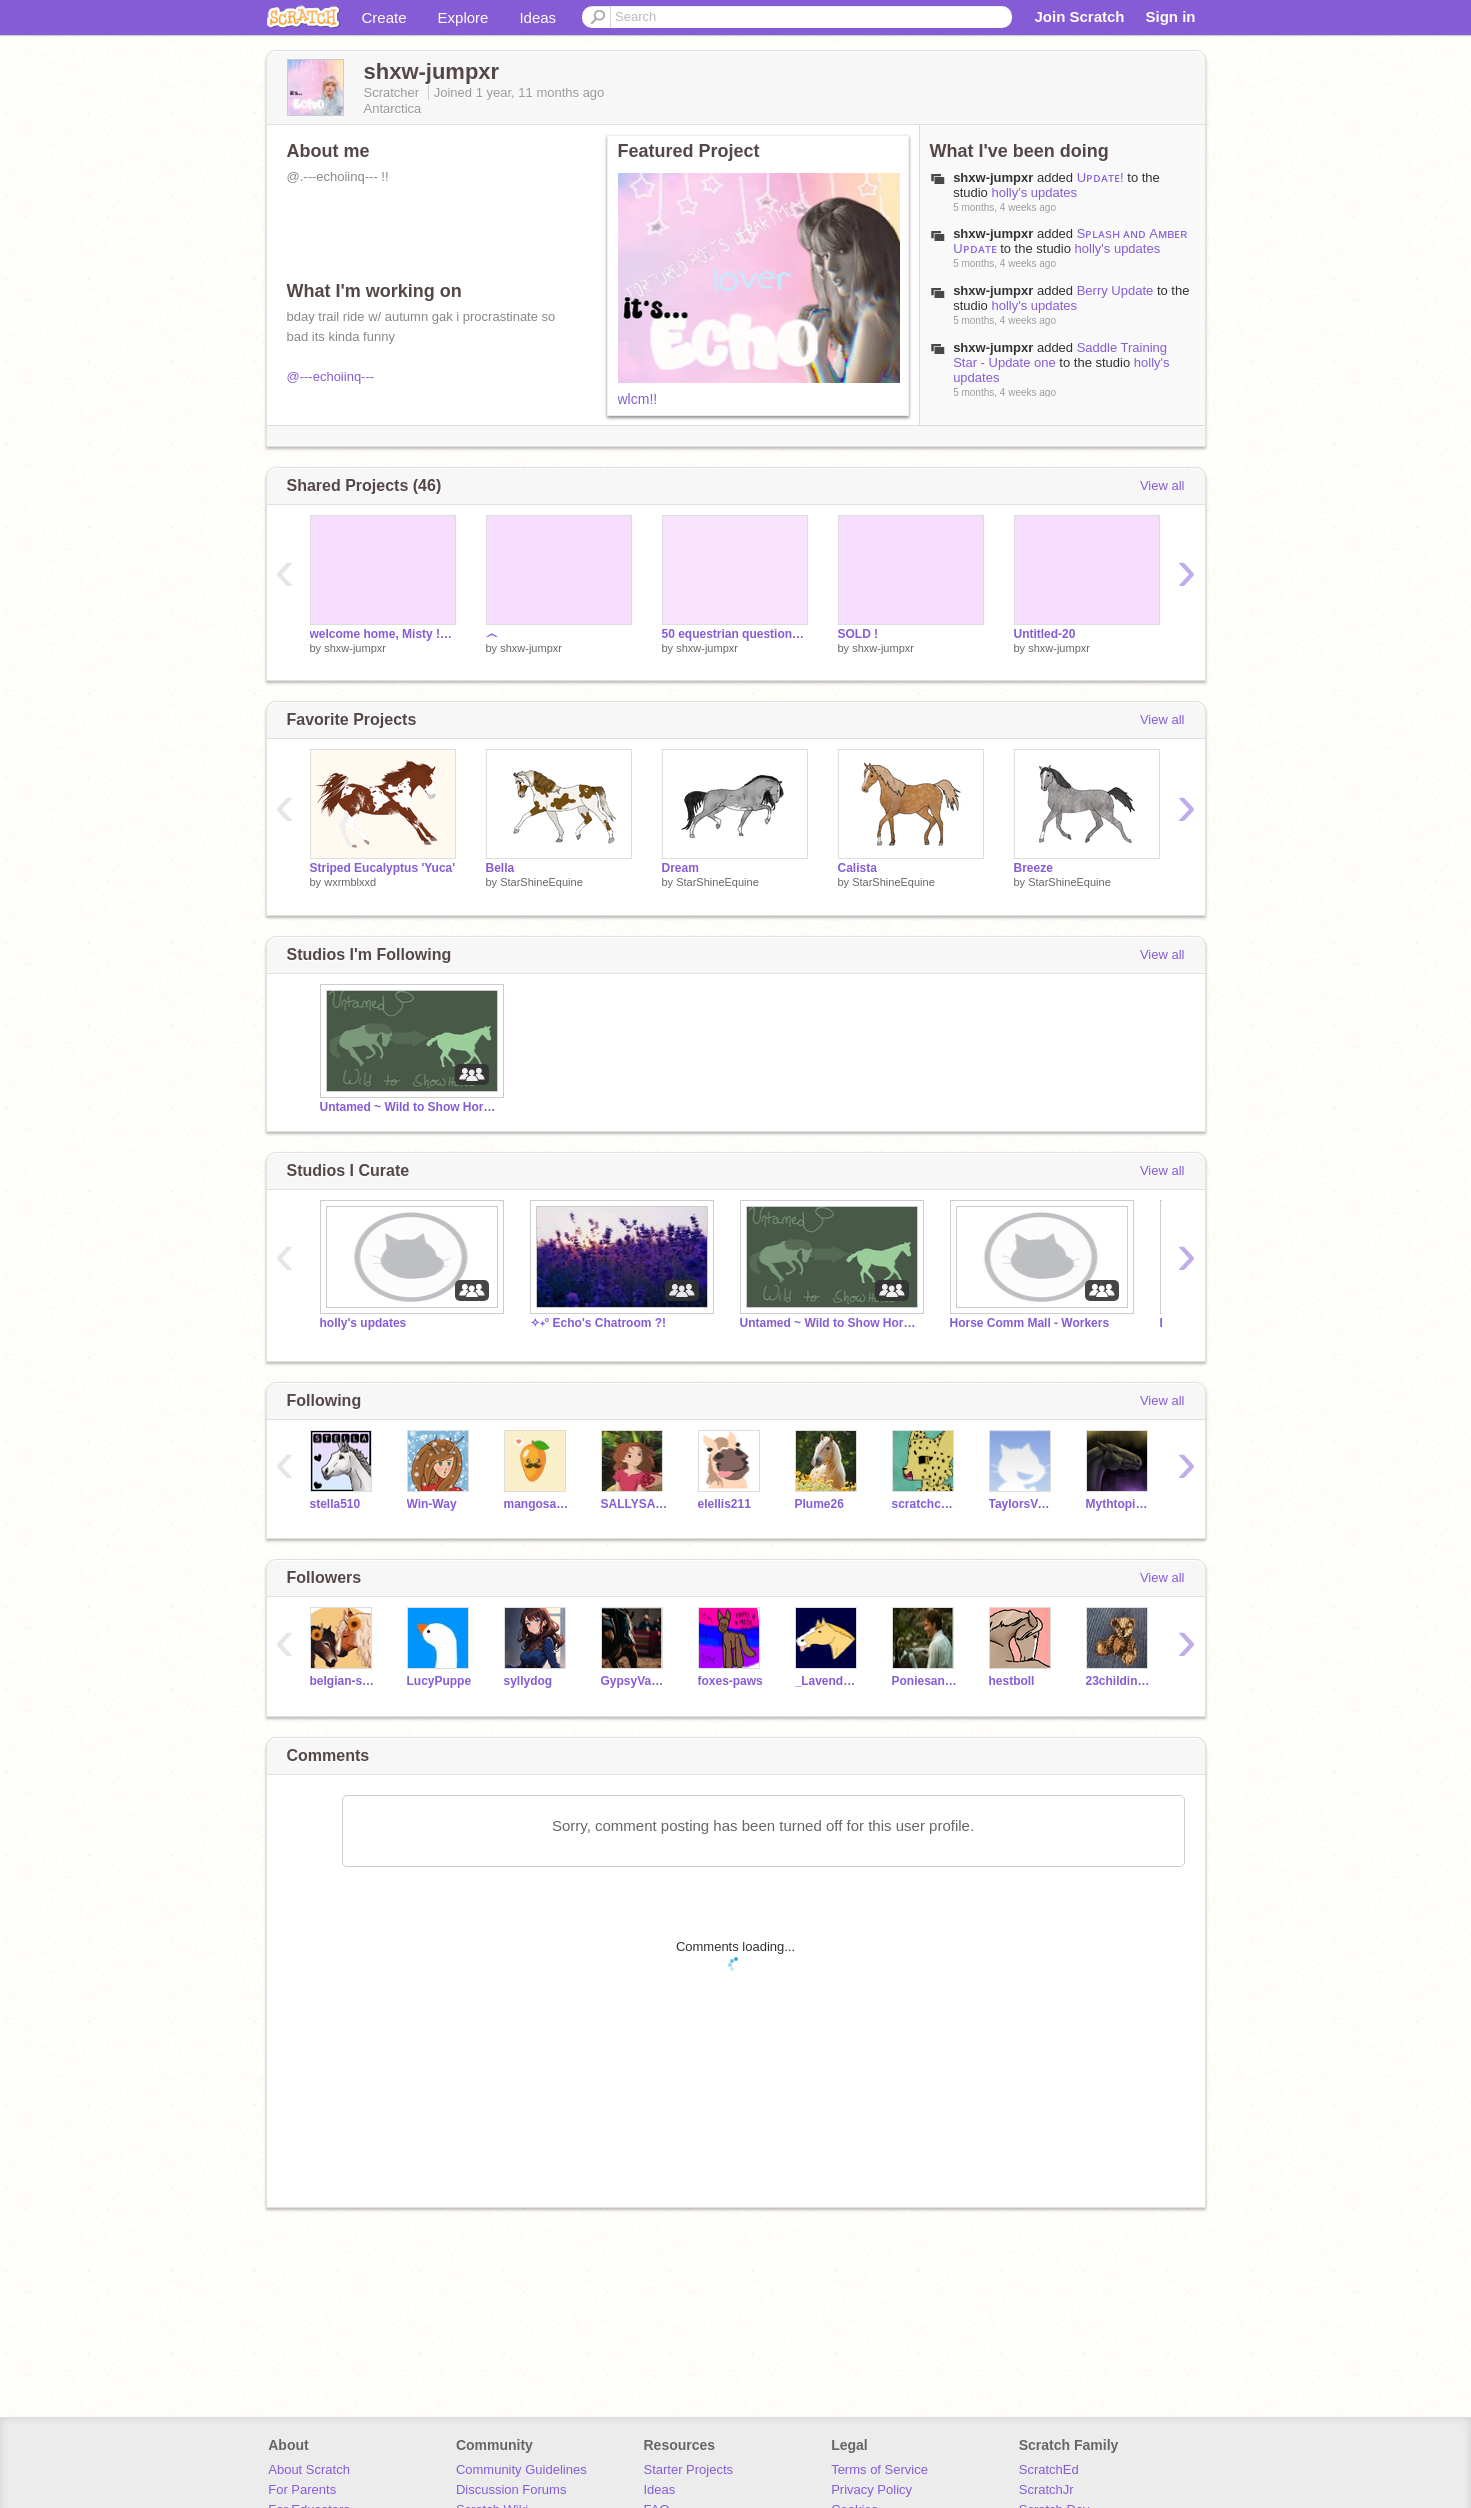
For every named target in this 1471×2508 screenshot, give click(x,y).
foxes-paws (730, 1681)
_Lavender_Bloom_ (828, 1681)
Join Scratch (1079, 16)
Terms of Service (879, 2469)
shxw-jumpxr (993, 177)
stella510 (335, 1504)
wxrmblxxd (350, 882)
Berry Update (1115, 290)
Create (384, 17)
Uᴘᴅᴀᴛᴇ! (1100, 177)
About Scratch (309, 2469)
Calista (857, 868)
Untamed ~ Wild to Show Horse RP (410, 1107)
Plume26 (819, 1504)
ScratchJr (1046, 2489)
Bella (500, 868)
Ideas (537, 17)
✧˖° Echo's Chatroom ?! (598, 1323)
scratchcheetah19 (925, 1504)
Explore (463, 17)
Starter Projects (689, 2469)
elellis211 (724, 1504)
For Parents (302, 2489)
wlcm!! (638, 399)
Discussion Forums (511, 2489)
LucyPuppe (439, 1681)
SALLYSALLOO (634, 1504)
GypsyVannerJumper (634, 1681)
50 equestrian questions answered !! (735, 634)
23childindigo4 (1119, 1681)
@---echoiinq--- (331, 376)
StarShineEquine (541, 882)
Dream (680, 868)
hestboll (1012, 1681)
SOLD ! (858, 634)
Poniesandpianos (925, 1681)
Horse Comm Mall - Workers (1030, 1323)
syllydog (528, 1681)
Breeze (1033, 868)
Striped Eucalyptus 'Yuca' (383, 868)
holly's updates (1034, 192)
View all (1162, 485)
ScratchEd (1049, 2469)
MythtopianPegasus (1119, 1504)
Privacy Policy (871, 2489)
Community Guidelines (521, 2469)
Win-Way (432, 1504)
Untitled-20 (1045, 634)
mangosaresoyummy (537, 1504)
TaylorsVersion (1022, 1504)
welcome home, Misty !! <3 (383, 634)
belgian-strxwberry (343, 1681)
